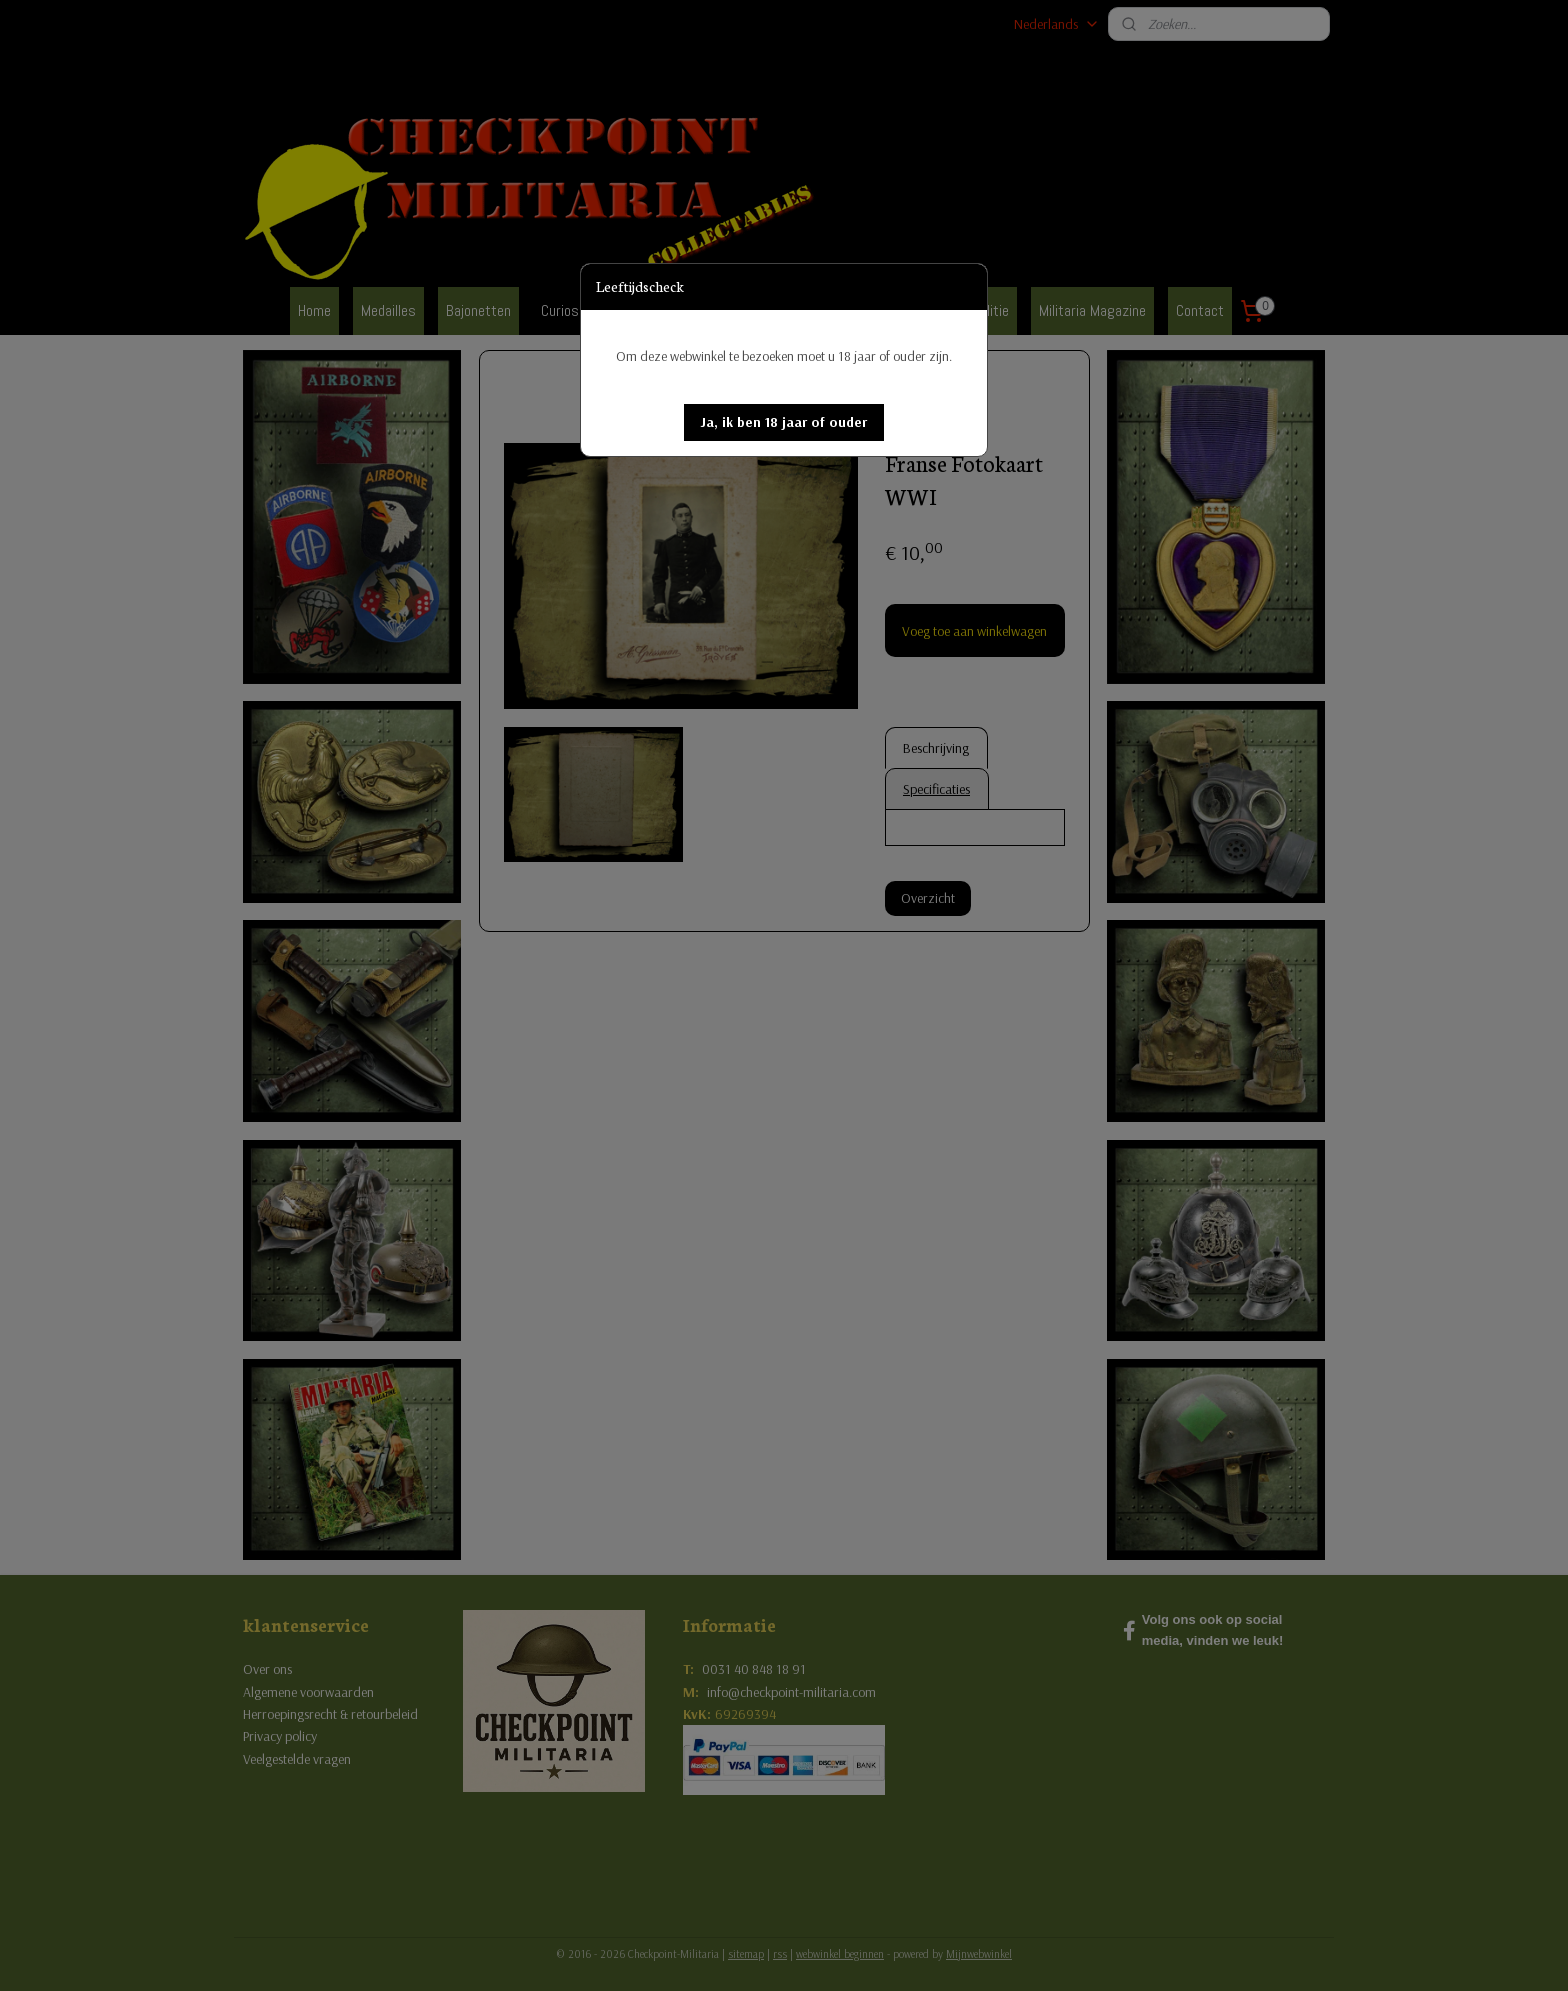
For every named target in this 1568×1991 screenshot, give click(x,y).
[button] (784, 422)
